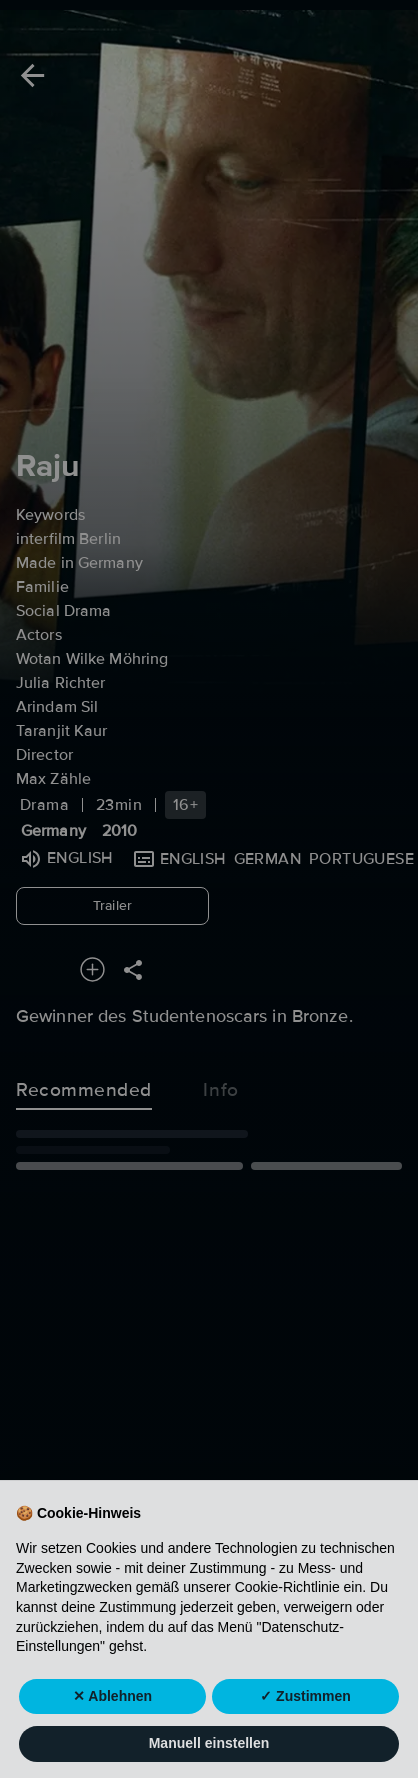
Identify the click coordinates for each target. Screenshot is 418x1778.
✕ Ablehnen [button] (112, 1718)
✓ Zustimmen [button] (305, 1718)
